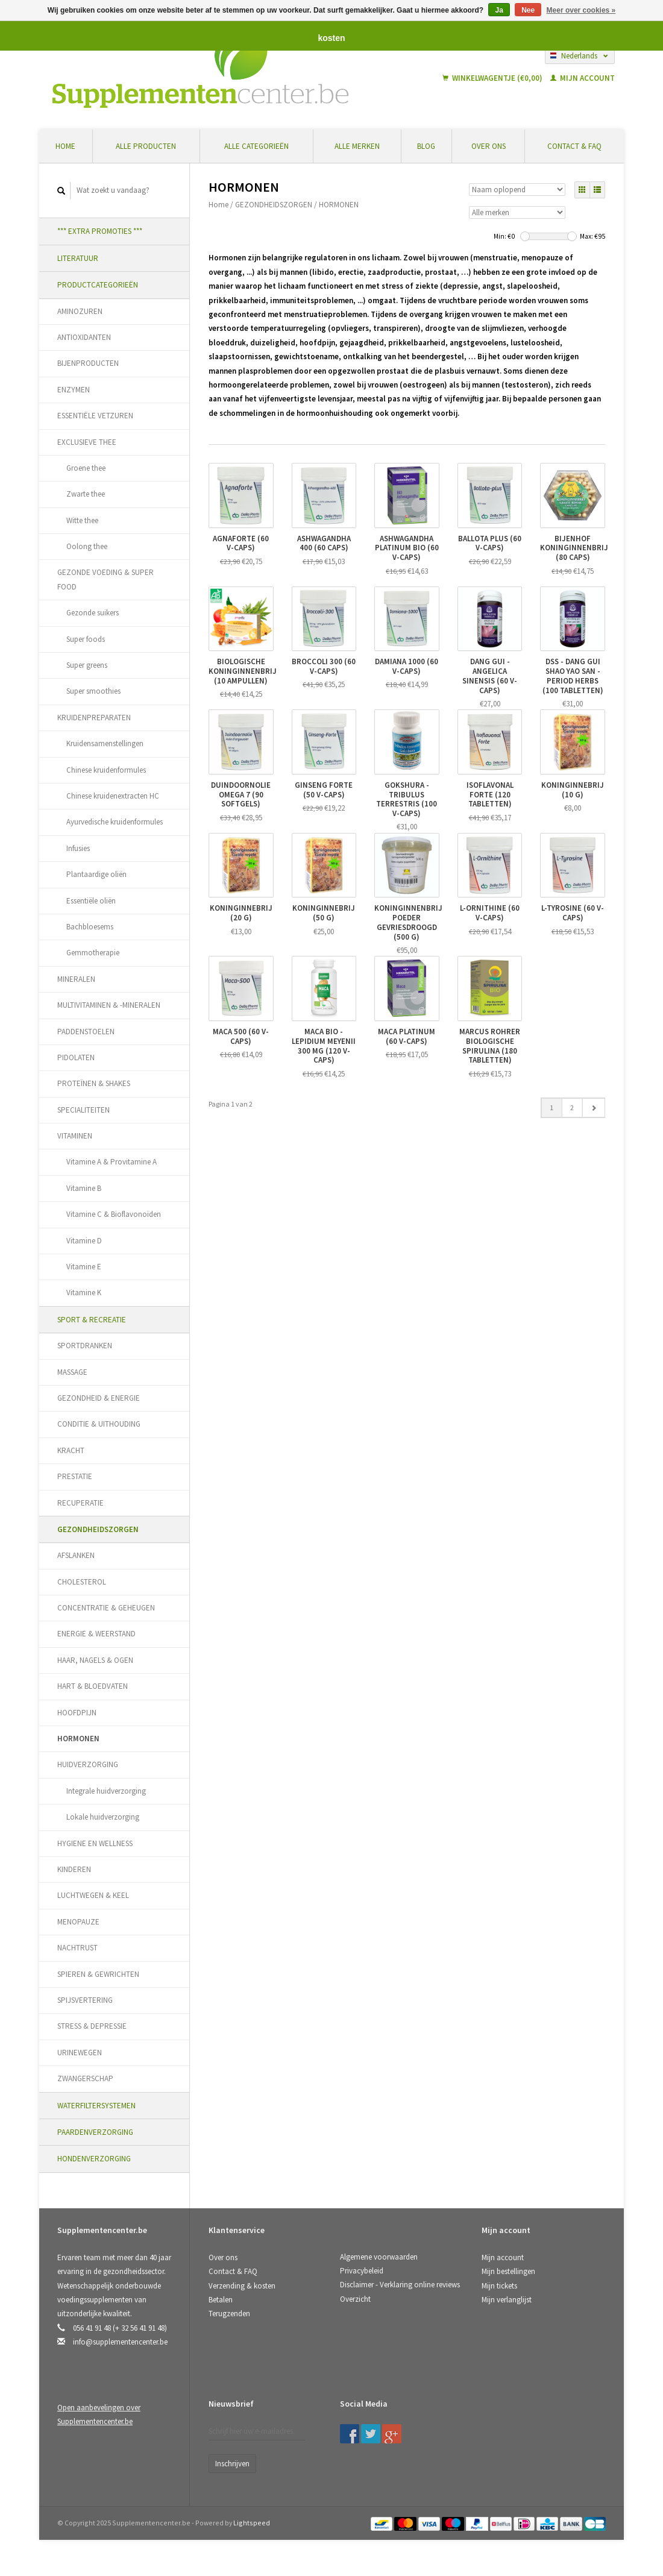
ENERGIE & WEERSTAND (96, 1634)
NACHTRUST (77, 1948)
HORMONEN (78, 1738)
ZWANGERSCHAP (85, 2078)
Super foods (85, 639)
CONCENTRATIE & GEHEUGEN (106, 1608)
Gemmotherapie (92, 952)
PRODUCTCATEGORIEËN (97, 285)
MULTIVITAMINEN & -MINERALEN (108, 1005)
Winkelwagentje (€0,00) (493, 78)
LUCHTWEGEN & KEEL (93, 1895)
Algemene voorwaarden (379, 2257)
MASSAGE (72, 1372)
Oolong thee (86, 546)
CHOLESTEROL (81, 1582)
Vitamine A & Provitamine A (111, 1162)
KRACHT (70, 1450)
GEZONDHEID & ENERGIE (98, 1398)
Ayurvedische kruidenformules (114, 822)
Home (65, 146)
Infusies (78, 848)
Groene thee (85, 468)
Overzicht (355, 2299)
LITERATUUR (77, 258)
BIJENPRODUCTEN (88, 363)
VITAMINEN (74, 1136)
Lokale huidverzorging (102, 1817)
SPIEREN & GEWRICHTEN (98, 1974)
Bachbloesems (89, 927)
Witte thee (82, 520)
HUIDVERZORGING (87, 1764)
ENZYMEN (73, 390)
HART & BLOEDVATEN (92, 1686)
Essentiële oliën (91, 901)
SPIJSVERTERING (85, 2000)
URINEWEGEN (79, 2052)
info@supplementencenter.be (120, 2342)
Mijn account (582, 78)
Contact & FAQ (574, 146)
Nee (528, 10)
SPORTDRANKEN (84, 1345)
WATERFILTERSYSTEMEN (96, 2105)
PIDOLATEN (76, 1057)
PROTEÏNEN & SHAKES (93, 1083)
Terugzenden (229, 2313)
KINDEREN (74, 1869)
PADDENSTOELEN (86, 1031)
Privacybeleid (361, 2271)
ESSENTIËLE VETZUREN (95, 415)
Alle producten (146, 146)
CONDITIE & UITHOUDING (98, 1424)
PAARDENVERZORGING (95, 2132)
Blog (426, 146)
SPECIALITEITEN (83, 1110)
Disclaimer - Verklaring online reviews (400, 2284)
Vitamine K (83, 1292)
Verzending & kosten (242, 2286)
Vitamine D (84, 1241)
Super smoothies (93, 691)
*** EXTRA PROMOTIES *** (99, 231)
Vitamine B (83, 1188)
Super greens (86, 665)
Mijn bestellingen (508, 2271)
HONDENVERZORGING (94, 2158)
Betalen (221, 2300)
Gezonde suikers (92, 613)
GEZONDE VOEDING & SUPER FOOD (105, 579)
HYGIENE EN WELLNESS (95, 1843)
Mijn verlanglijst (507, 2300)
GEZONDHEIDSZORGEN (98, 1529)
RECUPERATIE (80, 1503)
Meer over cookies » (581, 10)
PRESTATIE (74, 1476)
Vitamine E (83, 1266)
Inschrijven (232, 2463)
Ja (499, 10)
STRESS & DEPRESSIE (92, 2026)
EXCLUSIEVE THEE (86, 442)
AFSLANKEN (76, 1555)
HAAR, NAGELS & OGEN (95, 1660)
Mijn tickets (499, 2286)
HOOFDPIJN (76, 1712)
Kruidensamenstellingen (104, 743)
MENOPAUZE (78, 1922)
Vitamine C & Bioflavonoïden (113, 1214)
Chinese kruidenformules (106, 770)
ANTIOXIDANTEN (84, 337)
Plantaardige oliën (96, 874)
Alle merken (357, 146)
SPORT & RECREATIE (91, 1320)
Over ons (488, 146)
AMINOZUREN (79, 311)
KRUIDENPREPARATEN (94, 717)
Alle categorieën (256, 146)
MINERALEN (76, 979)
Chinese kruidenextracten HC (112, 796)
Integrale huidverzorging (106, 1791)
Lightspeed (251, 2522)
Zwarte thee (85, 494)
